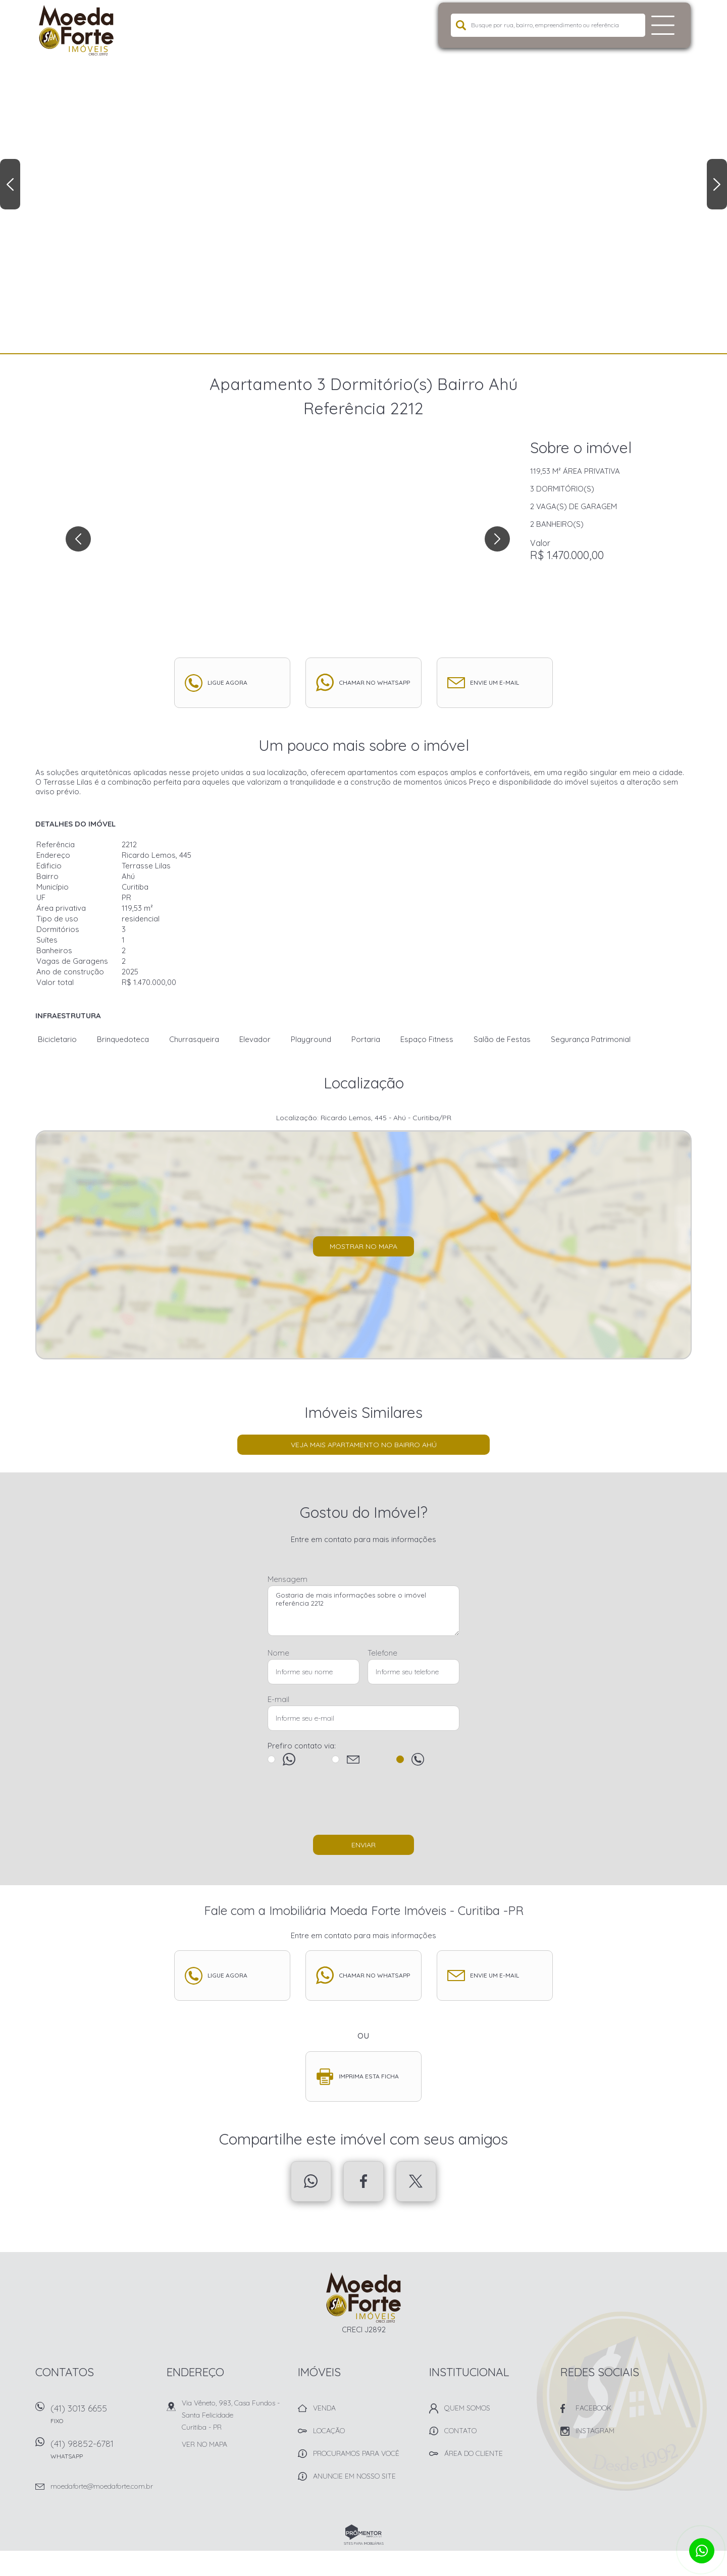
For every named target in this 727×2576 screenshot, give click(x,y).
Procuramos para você (356, 2453)
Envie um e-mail (494, 682)
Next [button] (717, 184)
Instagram (595, 2430)
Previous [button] (10, 184)
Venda (324, 2408)
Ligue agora (227, 682)
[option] (363, 176)
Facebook (363, 2181)
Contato (460, 2430)
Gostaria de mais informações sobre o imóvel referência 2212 (363, 1610)
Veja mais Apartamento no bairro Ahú (364, 1444)
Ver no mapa (204, 2444)
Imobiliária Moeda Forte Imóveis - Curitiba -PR (363, 2297)
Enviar (363, 1844)
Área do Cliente (473, 2453)
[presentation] (363, 1805)
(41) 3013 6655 (103, 2417)
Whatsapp (311, 2181)
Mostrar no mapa (363, 1246)
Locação (329, 2430)
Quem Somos (467, 2408)
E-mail (278, 1699)
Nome (278, 1653)
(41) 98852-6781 (103, 2453)
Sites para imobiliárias (364, 2543)
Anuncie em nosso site (354, 2476)
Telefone (382, 1653)
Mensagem (287, 1579)
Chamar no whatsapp (374, 682)
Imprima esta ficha (369, 2076)
